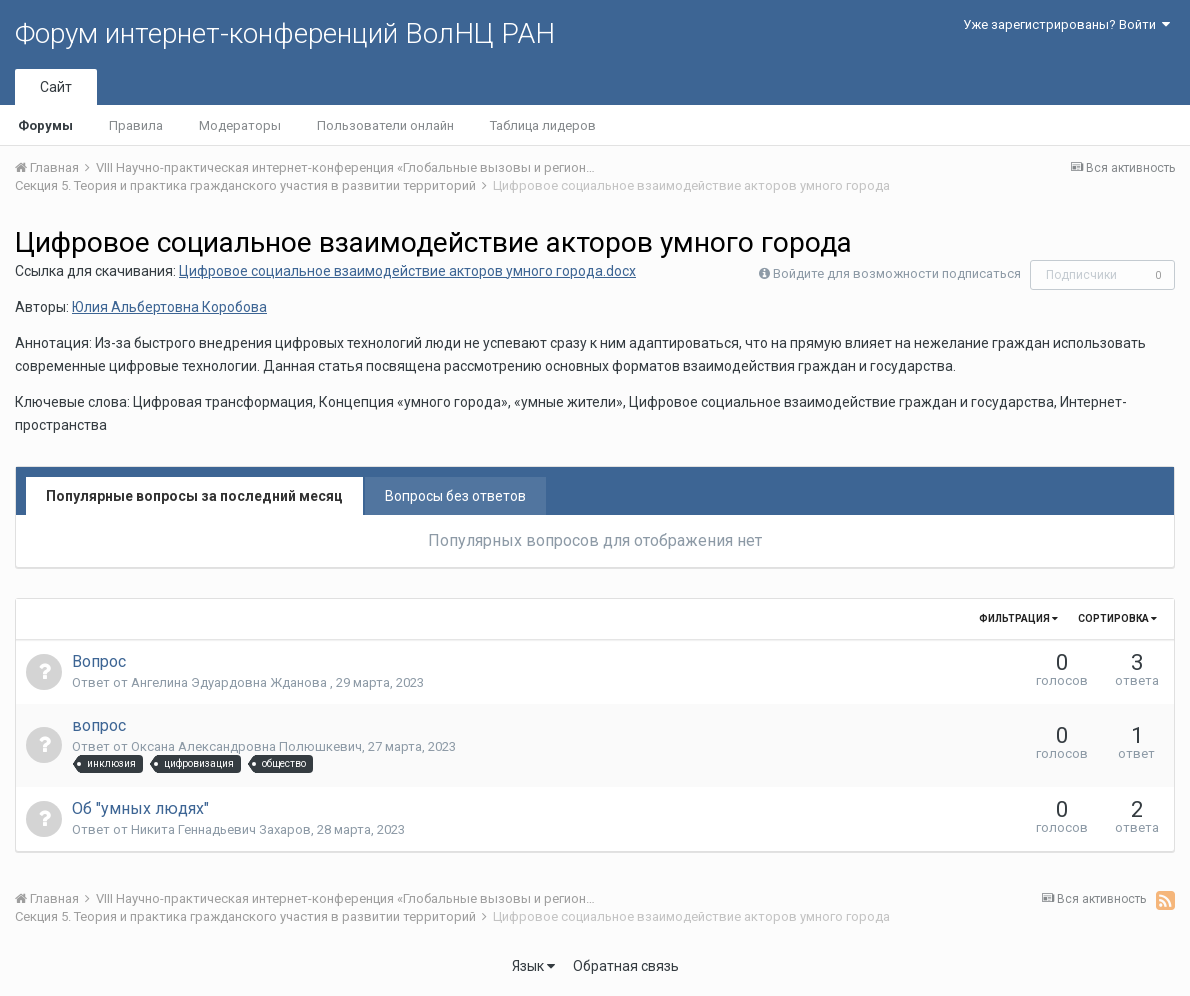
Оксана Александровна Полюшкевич (246, 746)
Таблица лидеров (543, 125)
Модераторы (240, 125)
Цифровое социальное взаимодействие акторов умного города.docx (407, 271)
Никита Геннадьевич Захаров (221, 829)
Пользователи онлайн (385, 125)
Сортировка (1117, 618)
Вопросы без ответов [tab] (455, 496)
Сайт (56, 87)
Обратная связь (626, 966)
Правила (136, 125)
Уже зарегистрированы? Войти (1066, 24)
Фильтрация (1018, 618)
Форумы (45, 125)
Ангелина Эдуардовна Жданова (230, 682)
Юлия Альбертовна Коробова (169, 307)
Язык (533, 966)
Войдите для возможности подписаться (897, 273)
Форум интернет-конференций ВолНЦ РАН (285, 33)
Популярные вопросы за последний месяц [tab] (194, 496)
